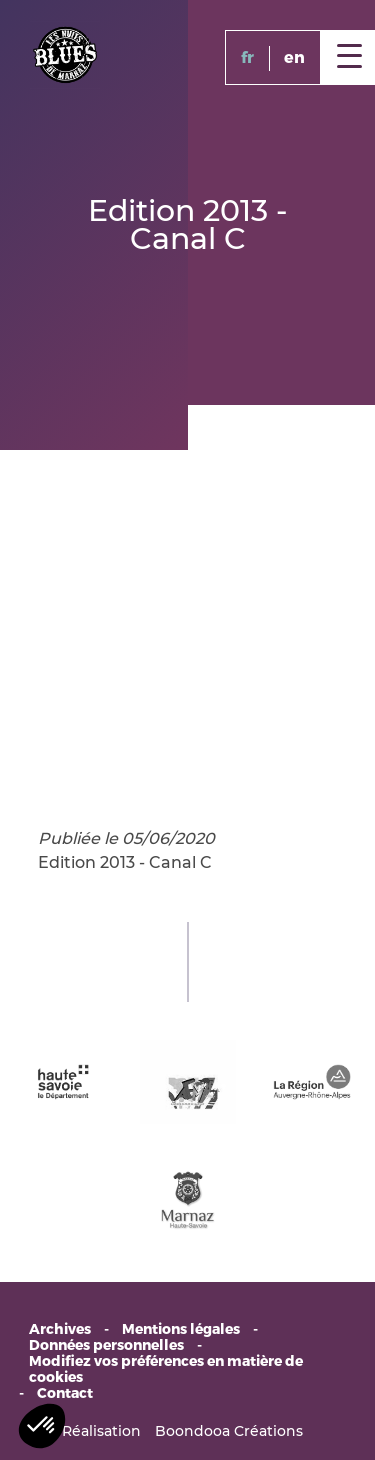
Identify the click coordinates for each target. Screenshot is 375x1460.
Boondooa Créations (229, 1431)
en (294, 57)
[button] (42, 1426)
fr (247, 57)
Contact (65, 1394)
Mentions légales (181, 1330)
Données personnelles (106, 1346)
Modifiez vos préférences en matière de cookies (166, 1370)
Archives (60, 1330)
